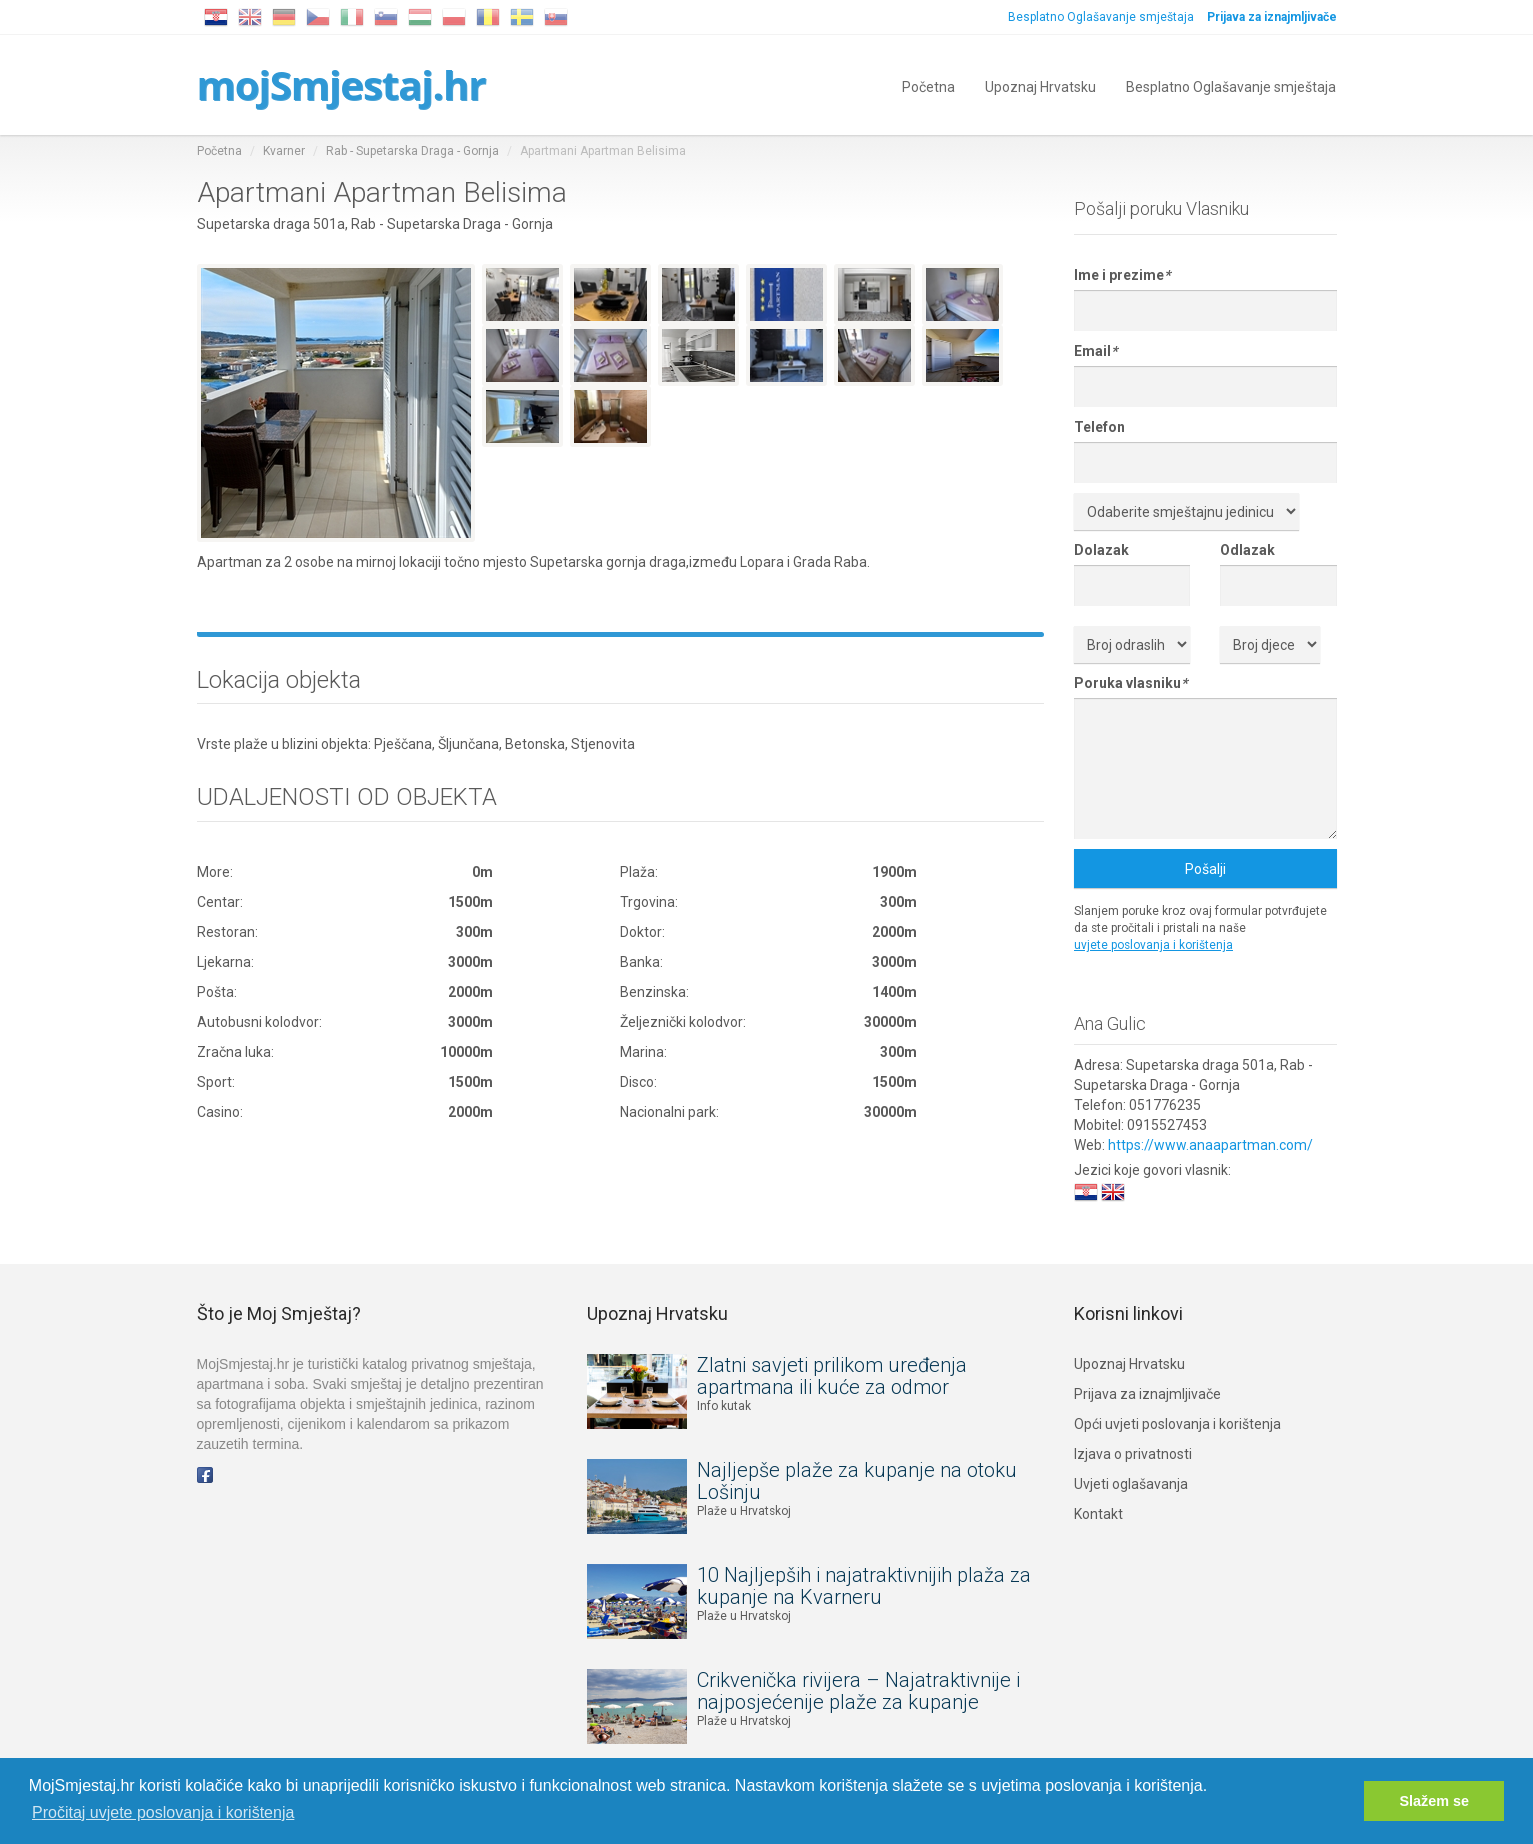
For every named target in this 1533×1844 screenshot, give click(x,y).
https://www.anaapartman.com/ (1210, 1145)
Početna (928, 85)
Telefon (1099, 427)
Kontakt (1098, 1514)
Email (1095, 351)
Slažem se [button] (1434, 1801)
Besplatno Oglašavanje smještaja (1101, 17)
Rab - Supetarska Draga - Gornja (412, 151)
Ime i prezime (1122, 275)
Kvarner (284, 151)
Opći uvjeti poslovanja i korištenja (1177, 1424)
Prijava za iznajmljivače (1147, 1394)
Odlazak (1247, 550)
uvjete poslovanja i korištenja (1153, 945)
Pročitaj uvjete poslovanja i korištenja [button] (163, 1812)
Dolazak (1101, 550)
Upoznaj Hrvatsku (1040, 85)
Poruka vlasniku (1130, 683)
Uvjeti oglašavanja (1131, 1484)
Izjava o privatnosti (1133, 1454)
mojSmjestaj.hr (341, 84)
